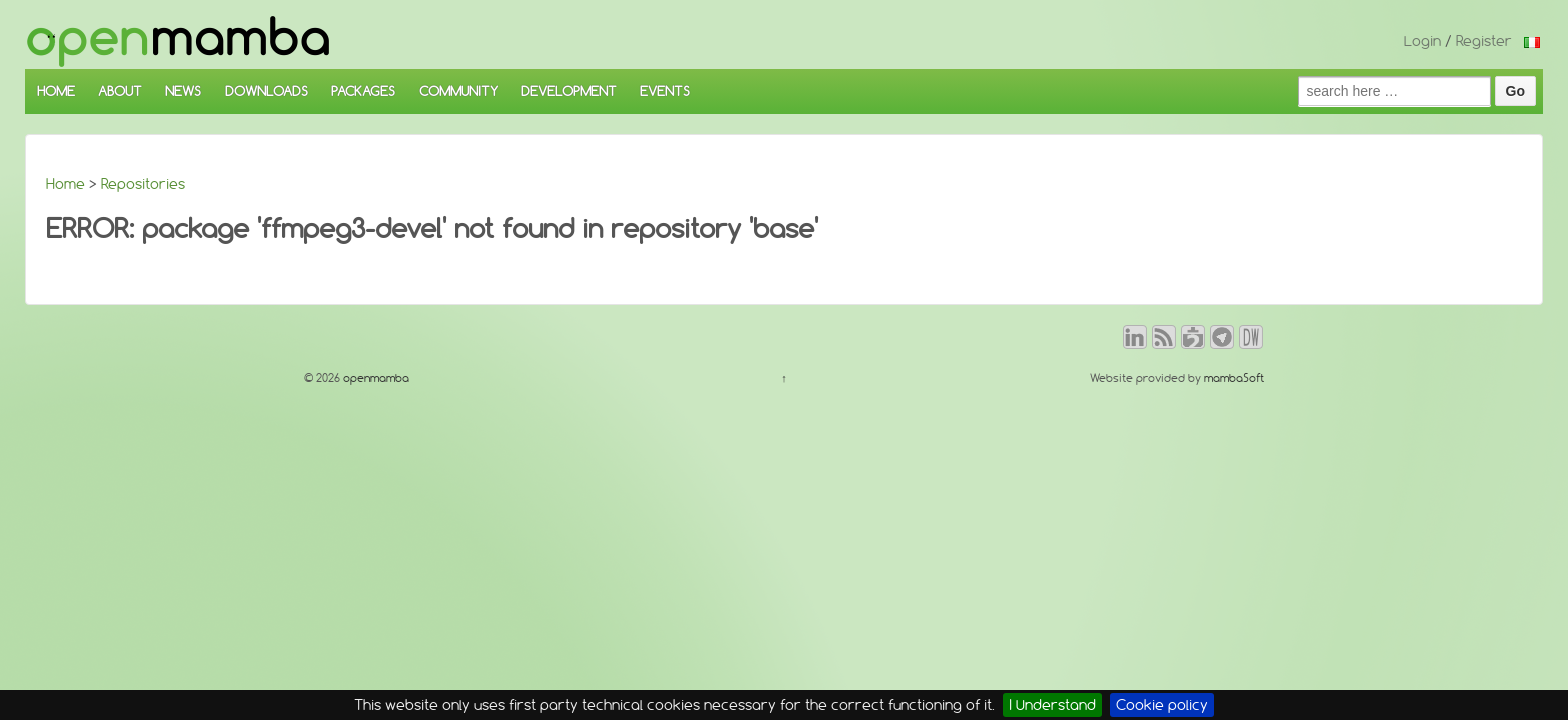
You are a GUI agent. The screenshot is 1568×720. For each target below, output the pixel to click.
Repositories (143, 184)
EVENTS (665, 91)
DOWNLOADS (266, 91)
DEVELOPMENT (569, 91)
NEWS (183, 91)
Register (1484, 41)
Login (1422, 41)
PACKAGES (363, 91)
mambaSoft (1234, 378)
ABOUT (120, 91)
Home (65, 184)
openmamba (374, 378)
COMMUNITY (458, 91)
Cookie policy (1162, 705)
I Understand (1052, 705)
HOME (56, 91)
